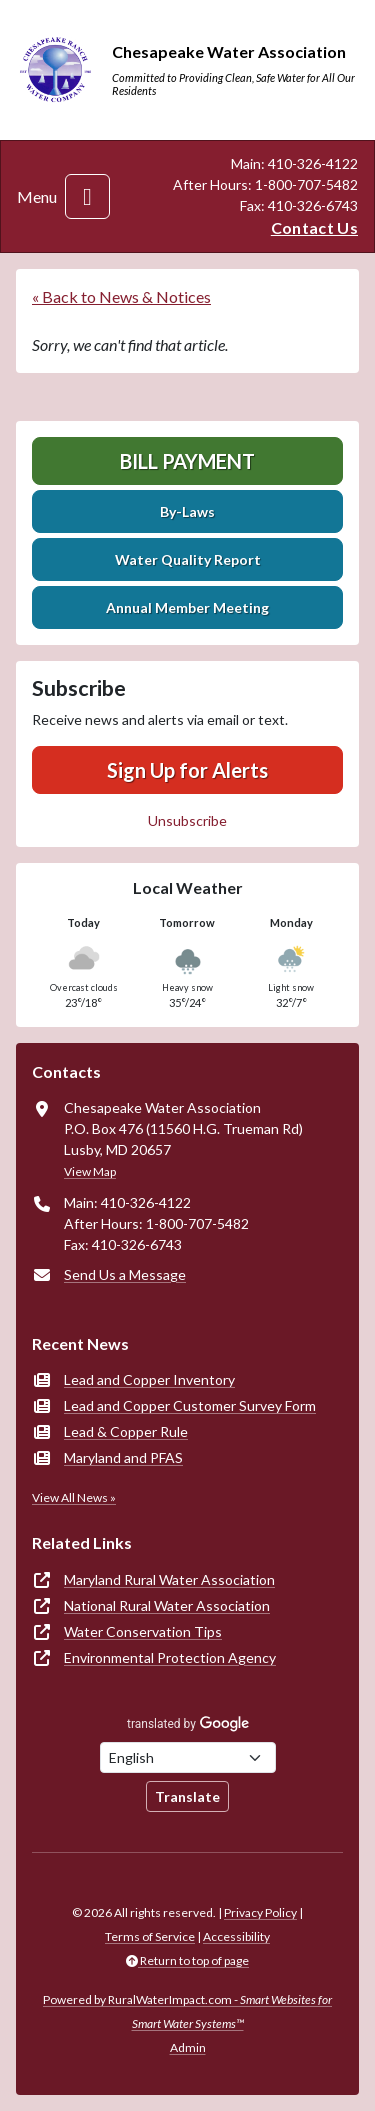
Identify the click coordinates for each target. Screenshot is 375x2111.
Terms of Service (150, 1936)
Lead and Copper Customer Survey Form (190, 1405)
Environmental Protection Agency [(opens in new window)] (170, 1657)
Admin (188, 2047)
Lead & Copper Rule (126, 1431)
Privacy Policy (260, 1912)
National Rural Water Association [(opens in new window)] (167, 1605)
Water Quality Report (188, 559)
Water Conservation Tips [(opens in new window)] (143, 1631)
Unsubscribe (187, 820)
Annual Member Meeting (187, 607)
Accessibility (236, 1936)
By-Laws (187, 511)
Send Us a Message (125, 1274)
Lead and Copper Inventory (149, 1379)
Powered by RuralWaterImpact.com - (187, 2011)
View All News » (74, 1497)
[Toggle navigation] (87, 196)
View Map (90, 1171)
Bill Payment (187, 461)
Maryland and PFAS (123, 1457)
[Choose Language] (188, 1757)
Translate (187, 1796)
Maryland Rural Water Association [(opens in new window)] (169, 1579)
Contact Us (314, 227)
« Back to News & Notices (121, 296)
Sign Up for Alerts (187, 770)
